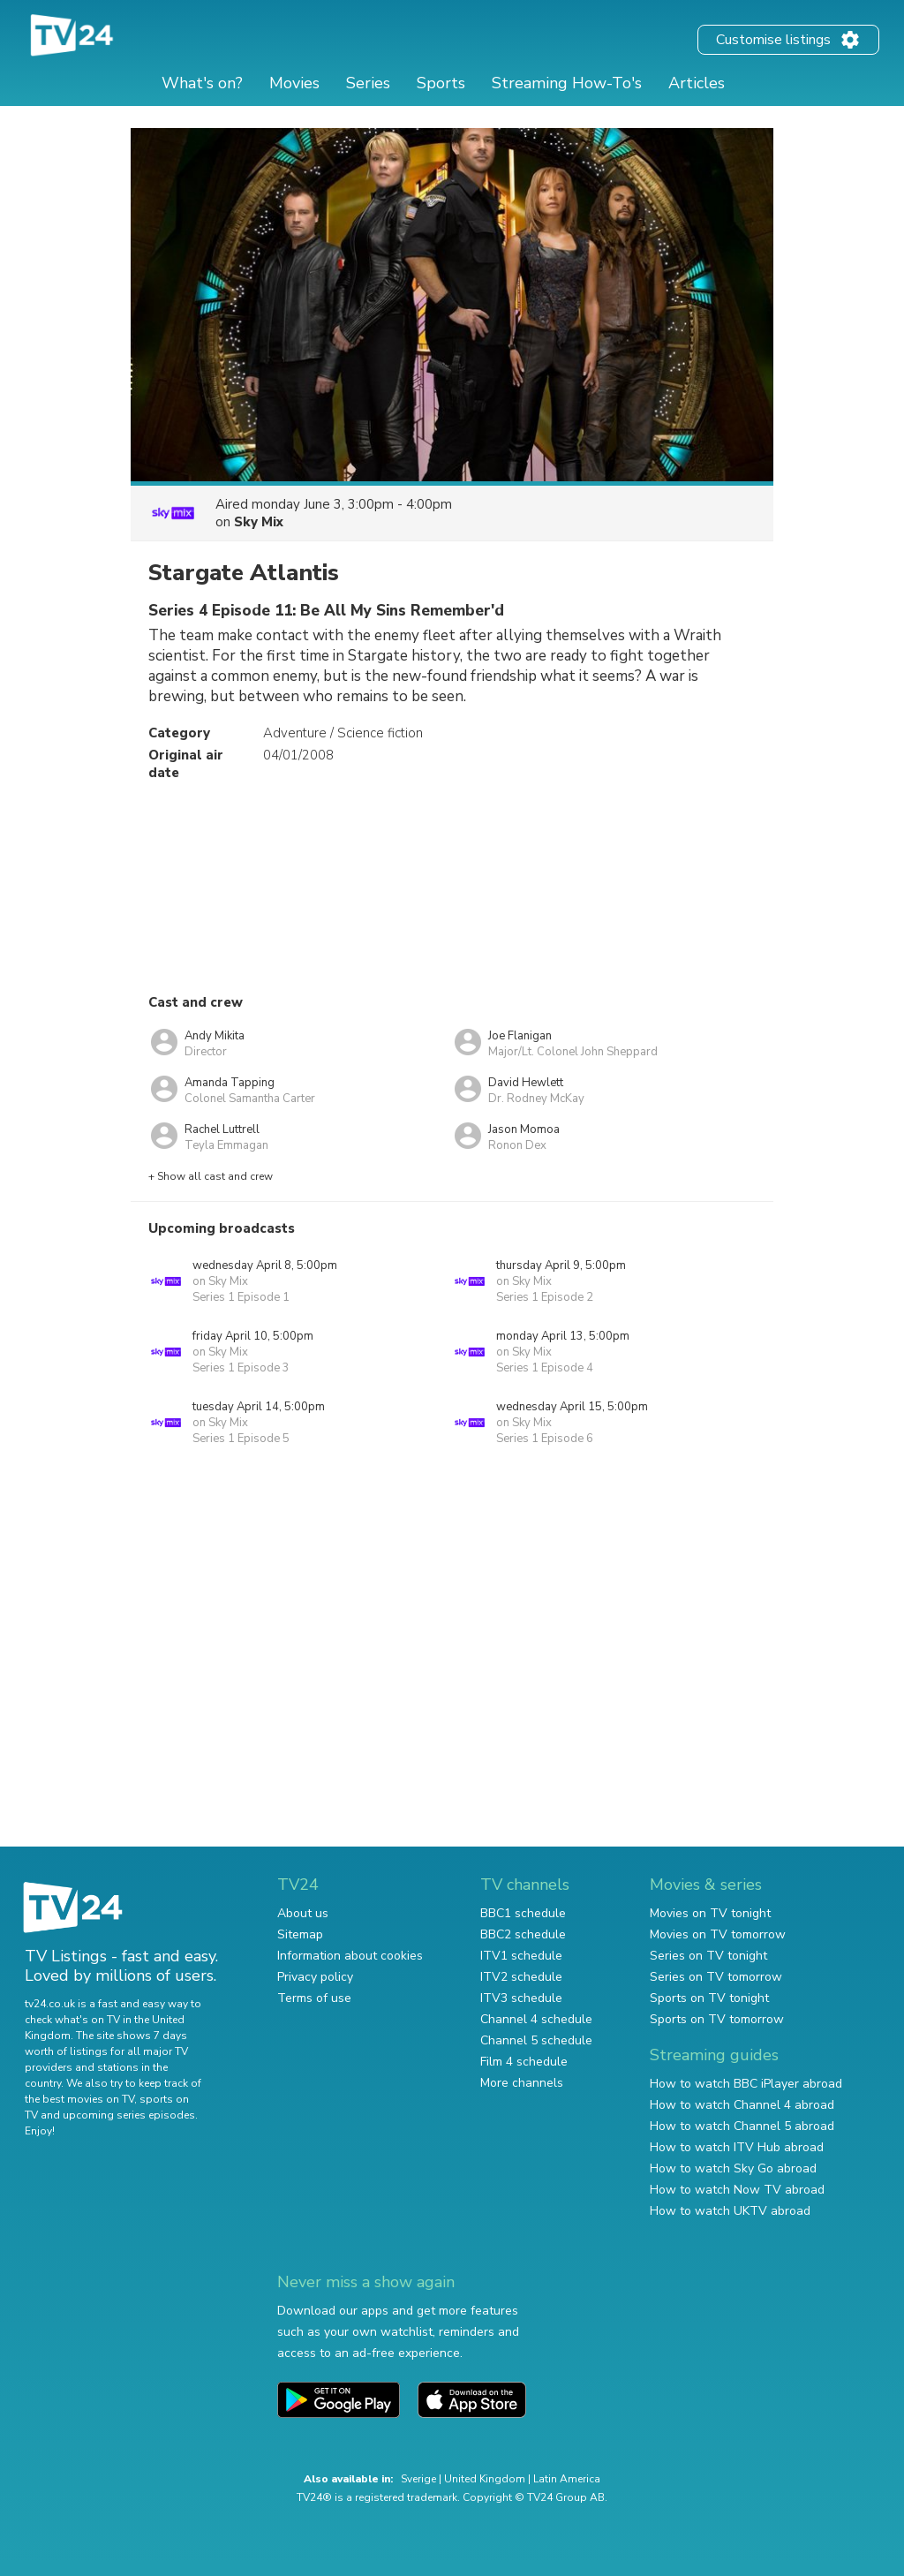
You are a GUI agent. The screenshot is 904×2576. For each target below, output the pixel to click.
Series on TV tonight (708, 1955)
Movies (294, 83)
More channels (521, 2082)
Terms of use (314, 1998)
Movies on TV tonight (710, 1913)
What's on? (202, 83)
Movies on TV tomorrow (718, 1934)
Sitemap (300, 1934)
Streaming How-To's (567, 83)
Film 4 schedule (524, 2061)
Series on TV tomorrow (716, 1976)
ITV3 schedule (521, 1998)
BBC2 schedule (523, 1934)
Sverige (418, 2479)
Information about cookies (350, 1955)
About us (302, 1913)
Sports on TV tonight (709, 1998)
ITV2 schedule (521, 1976)
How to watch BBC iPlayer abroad (746, 2083)
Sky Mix (258, 522)
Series (368, 83)
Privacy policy (315, 1976)
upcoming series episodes (129, 2115)
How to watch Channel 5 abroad (742, 2126)
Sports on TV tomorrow (717, 2019)
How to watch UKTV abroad (730, 2210)
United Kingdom (484, 2479)
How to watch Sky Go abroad (733, 2168)
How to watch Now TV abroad (737, 2189)
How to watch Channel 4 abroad (742, 2104)
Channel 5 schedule (536, 2040)
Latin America (566, 2479)
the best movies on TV (79, 2099)
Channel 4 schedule (536, 2019)
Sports (441, 83)
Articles (696, 83)
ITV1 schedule (521, 1955)
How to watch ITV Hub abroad (737, 2147)
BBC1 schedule (523, 1913)
